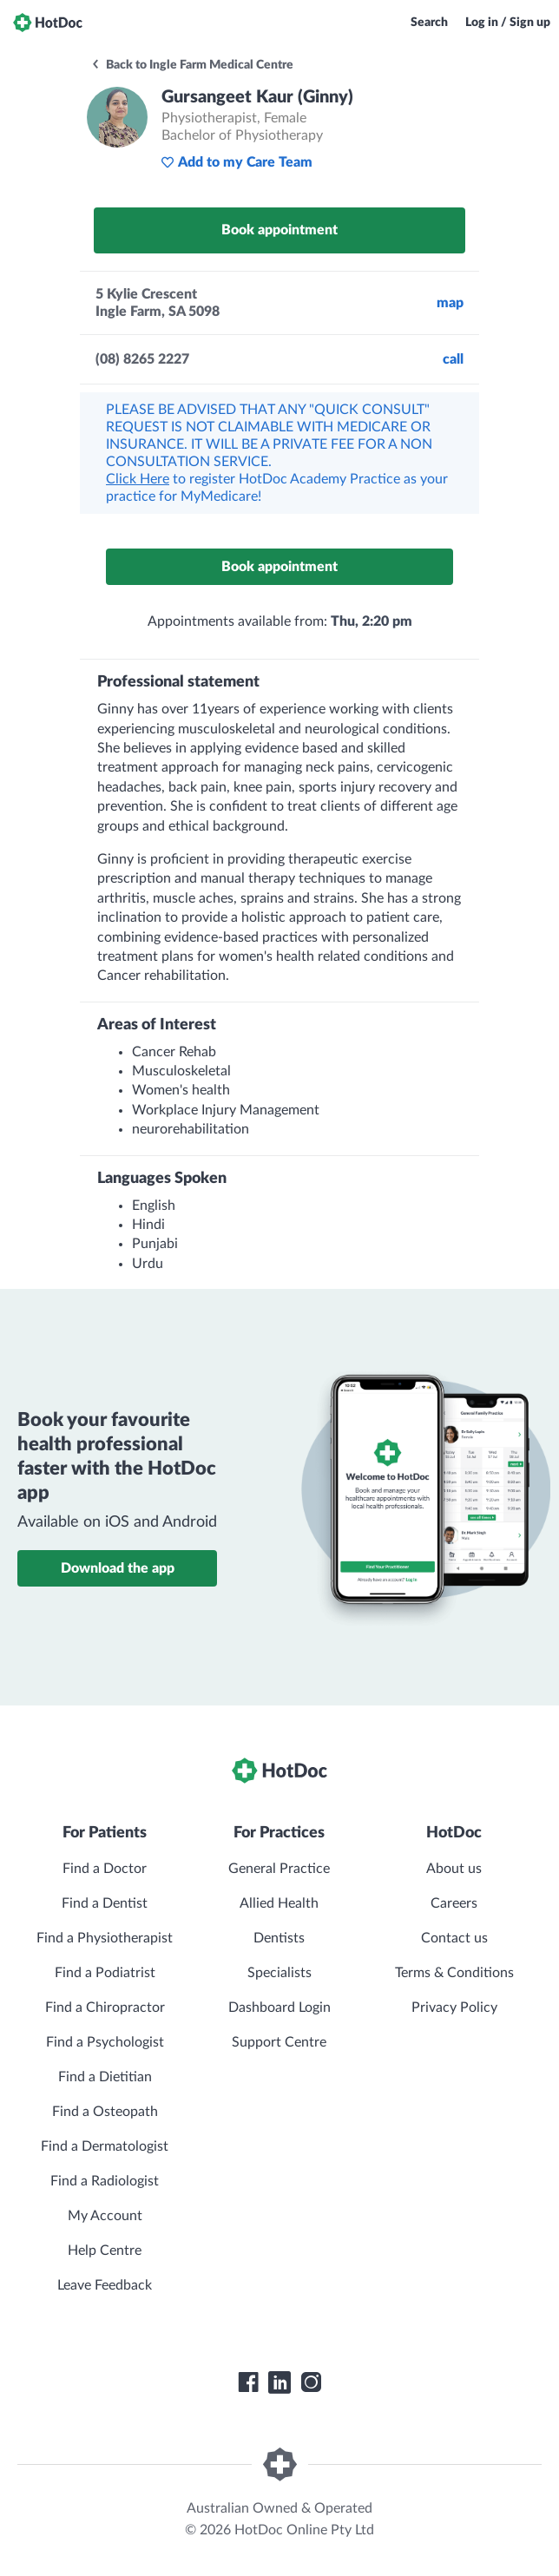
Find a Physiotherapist (104, 1938)
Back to (191, 65)
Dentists (279, 1938)
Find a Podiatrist (105, 1973)
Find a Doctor (104, 1869)
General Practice (279, 1869)
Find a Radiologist (104, 2181)
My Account (105, 2216)
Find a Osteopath (105, 2112)
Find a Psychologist (105, 2042)
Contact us (454, 1938)
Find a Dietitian (105, 2077)
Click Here (137, 479)
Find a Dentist (105, 1903)
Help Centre (104, 2250)
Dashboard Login (279, 2007)
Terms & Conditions (454, 1973)
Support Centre (279, 2042)
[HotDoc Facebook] (248, 2382)
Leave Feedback (104, 2285)
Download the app (117, 1568)
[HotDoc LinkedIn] (279, 2382)
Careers (454, 1903)
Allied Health (279, 1903)
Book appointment (279, 230)
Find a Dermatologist (104, 2146)
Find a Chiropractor (105, 2007)
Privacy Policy (454, 2007)
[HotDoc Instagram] (310, 2382)
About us (454, 1869)
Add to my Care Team (236, 162)
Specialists (279, 1973)
